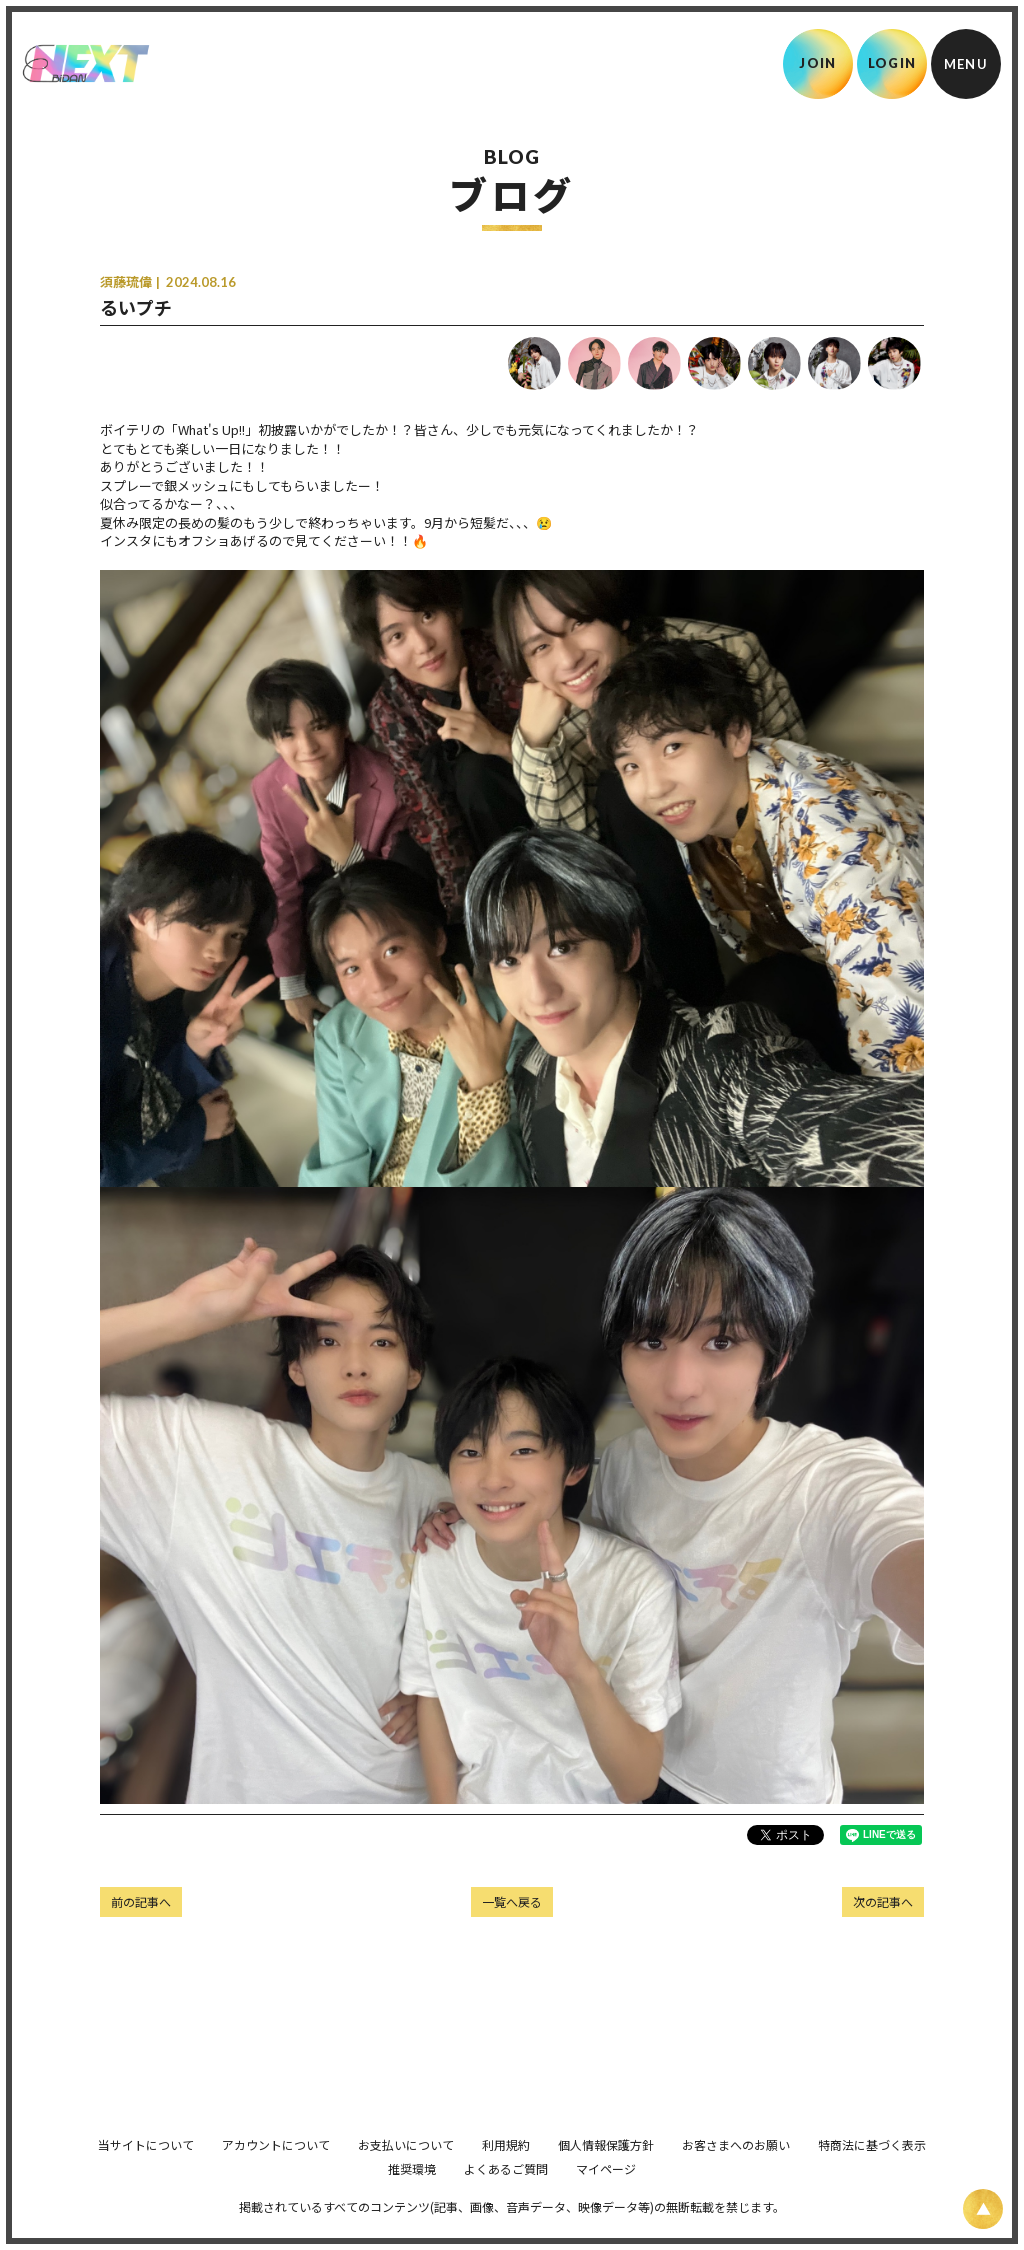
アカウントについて (276, 2172)
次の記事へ (883, 1901)
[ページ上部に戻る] (983, 2209)
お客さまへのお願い (736, 2172)
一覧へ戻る (512, 1901)
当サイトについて (146, 2172)
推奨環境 (412, 2196)
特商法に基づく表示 (872, 2172)
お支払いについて (406, 2172)
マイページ (606, 2196)
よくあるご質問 (506, 2196)
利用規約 (506, 2172)
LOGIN (892, 63)
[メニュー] (966, 64)
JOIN (817, 63)
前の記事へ (141, 1901)
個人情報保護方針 (606, 2172)
